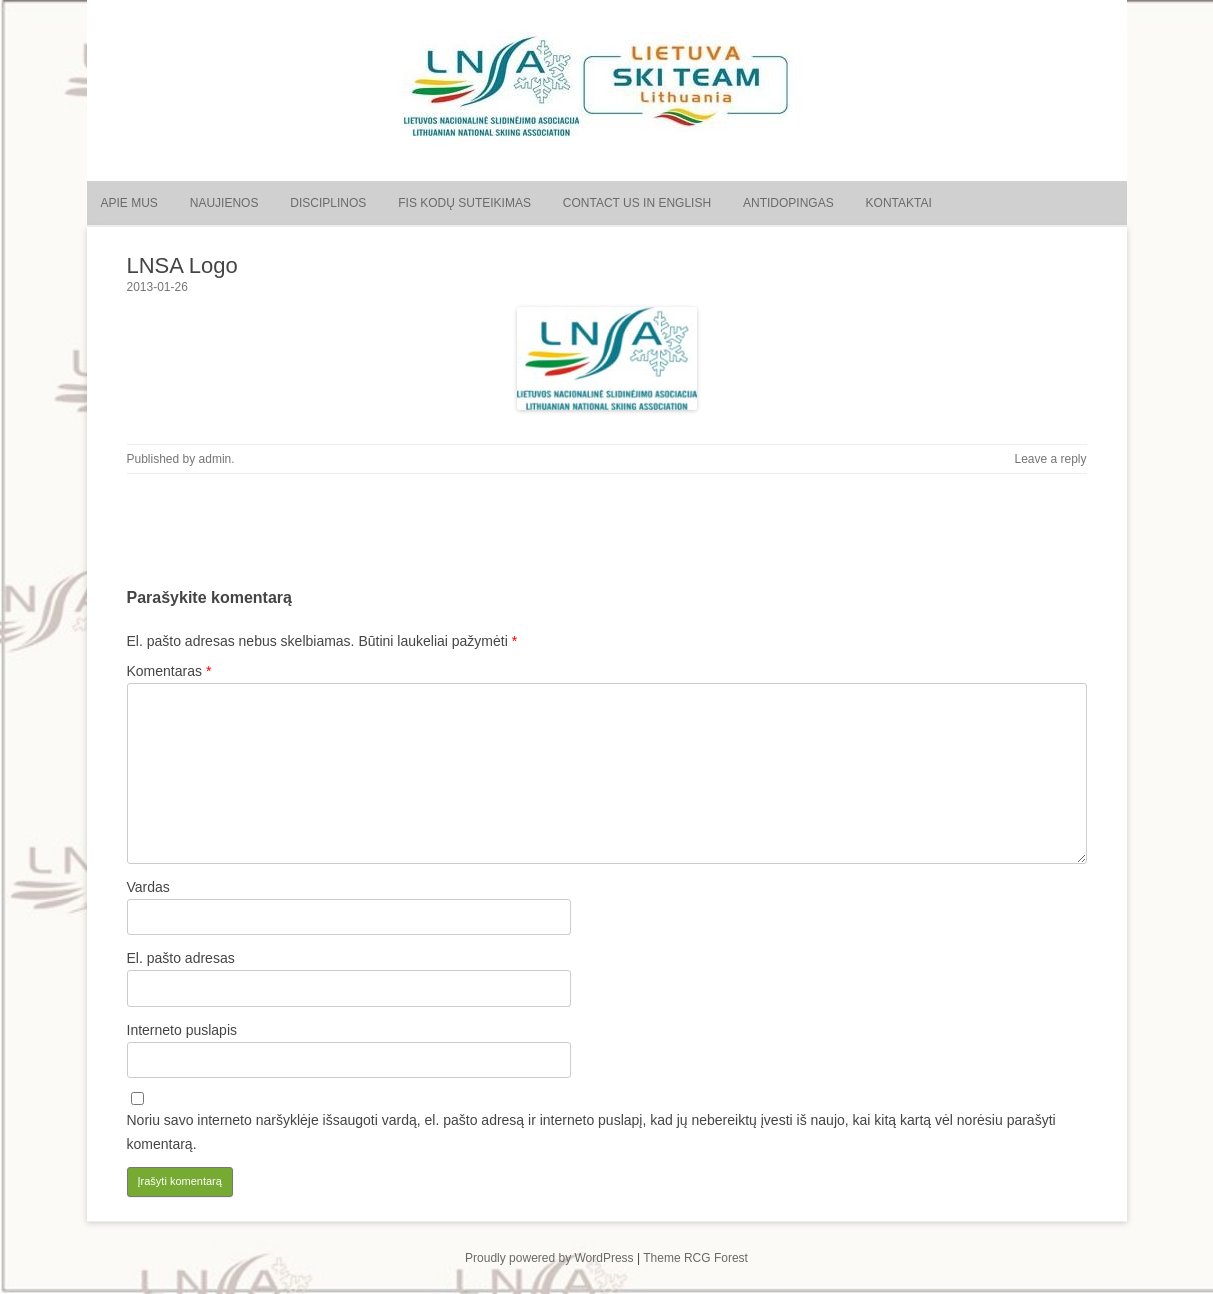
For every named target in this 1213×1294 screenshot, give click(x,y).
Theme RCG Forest (695, 1258)
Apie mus (129, 203)
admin (215, 459)
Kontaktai (899, 203)
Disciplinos (328, 203)
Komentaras (169, 671)
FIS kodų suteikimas (464, 203)
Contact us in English (637, 203)
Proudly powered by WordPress (549, 1258)
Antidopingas (788, 203)
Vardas (148, 887)
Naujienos (224, 203)
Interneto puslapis (182, 1030)
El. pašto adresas (181, 958)
